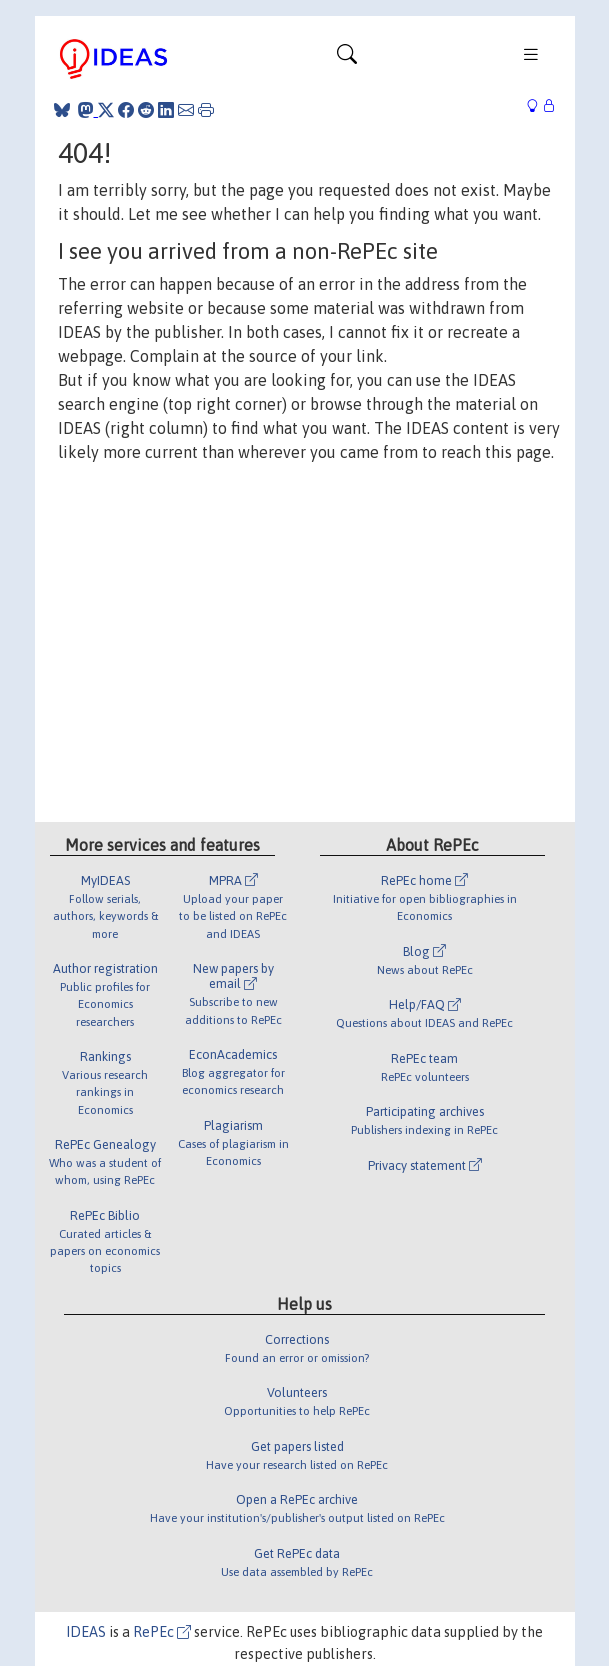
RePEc (162, 1632)
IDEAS (86, 1632)
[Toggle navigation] (347, 59)
